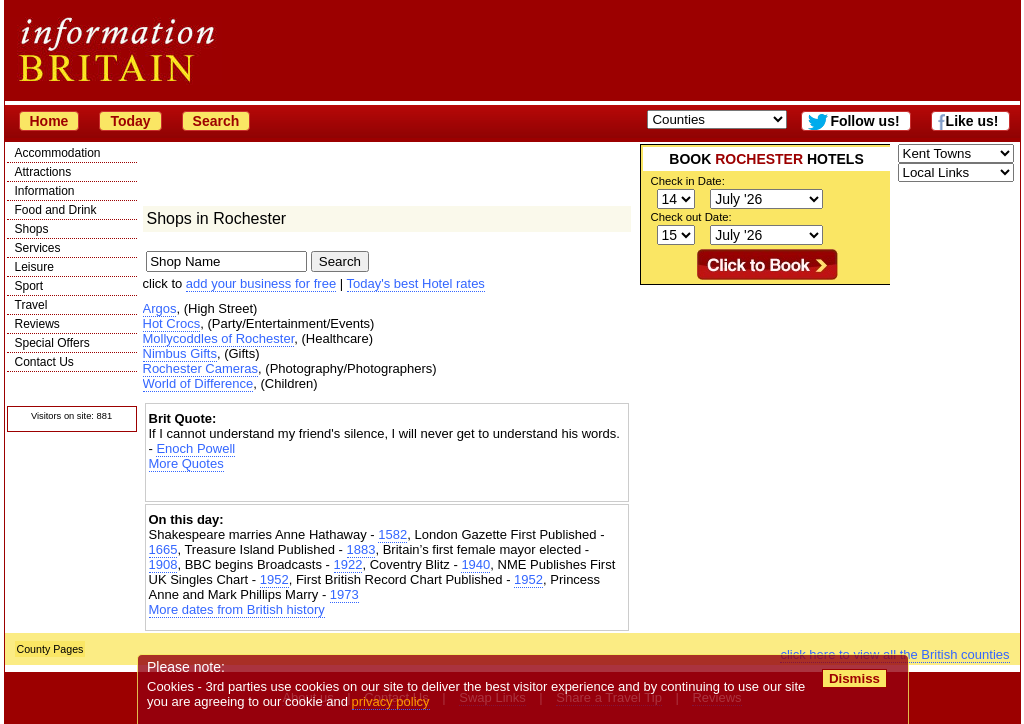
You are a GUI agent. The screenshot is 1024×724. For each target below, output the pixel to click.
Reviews (37, 324)
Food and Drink (56, 210)
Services (38, 248)
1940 (475, 564)
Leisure (34, 267)
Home (49, 121)
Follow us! (864, 121)
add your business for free (261, 283)
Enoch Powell (195, 448)
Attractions (43, 172)
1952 (274, 579)
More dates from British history (237, 609)
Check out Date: (691, 217)
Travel (31, 305)
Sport (29, 286)
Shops (32, 229)
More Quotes (186, 463)
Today (130, 121)
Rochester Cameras (201, 368)
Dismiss (854, 678)
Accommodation (58, 153)
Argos (160, 308)
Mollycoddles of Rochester (219, 338)
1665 (163, 549)
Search (216, 121)
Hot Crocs (172, 323)
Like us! (972, 121)
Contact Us (44, 362)
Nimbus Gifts (180, 353)
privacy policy (391, 701)
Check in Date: (688, 181)
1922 (348, 564)
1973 (344, 594)
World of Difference (198, 383)
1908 (163, 564)
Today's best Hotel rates (416, 283)
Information (45, 191)
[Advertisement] (387, 488)
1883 (361, 549)
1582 (392, 534)
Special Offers (52, 343)
